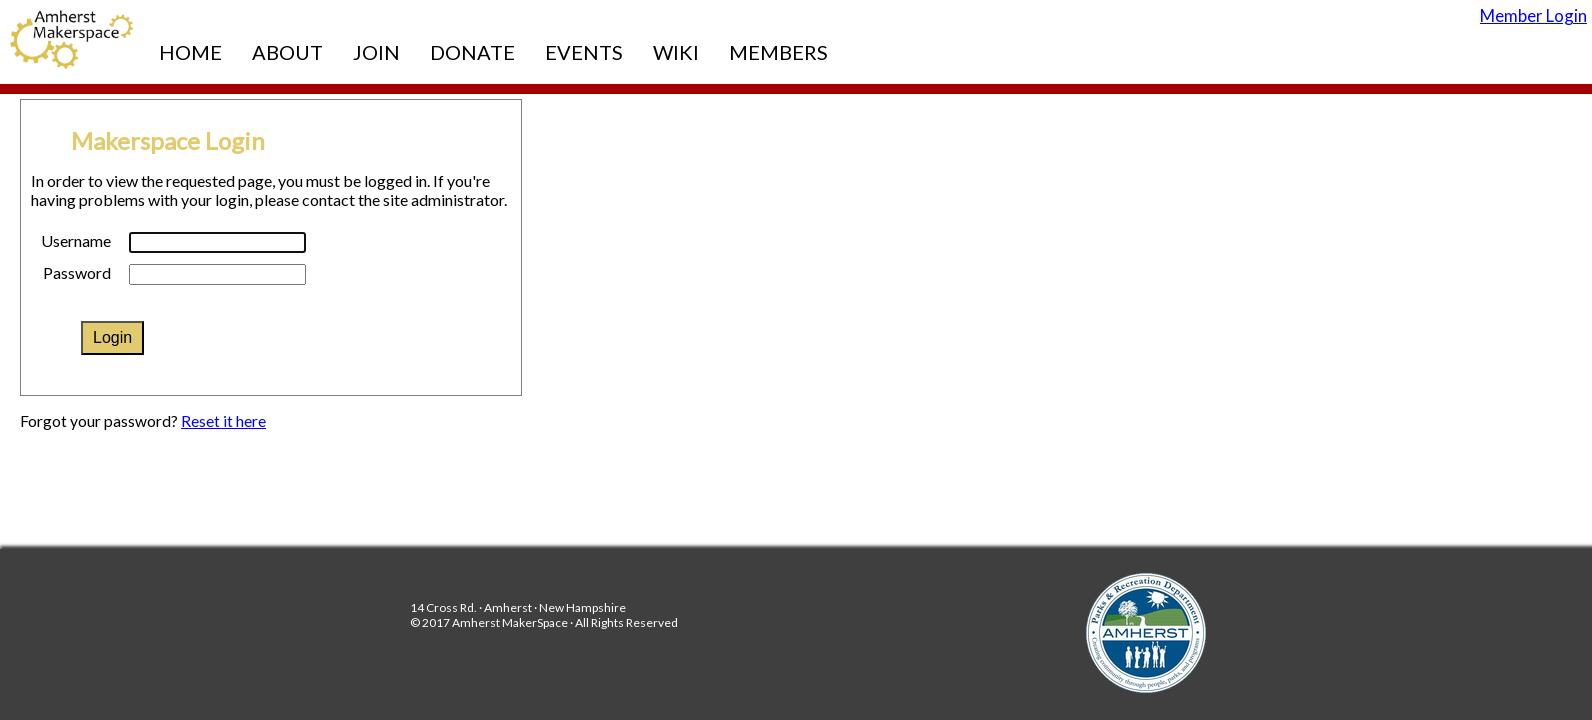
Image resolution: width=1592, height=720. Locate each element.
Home (190, 52)
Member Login (1533, 15)
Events (584, 52)
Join (376, 52)
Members (778, 52)
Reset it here (223, 421)
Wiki (676, 52)
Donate (472, 52)
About (287, 52)
